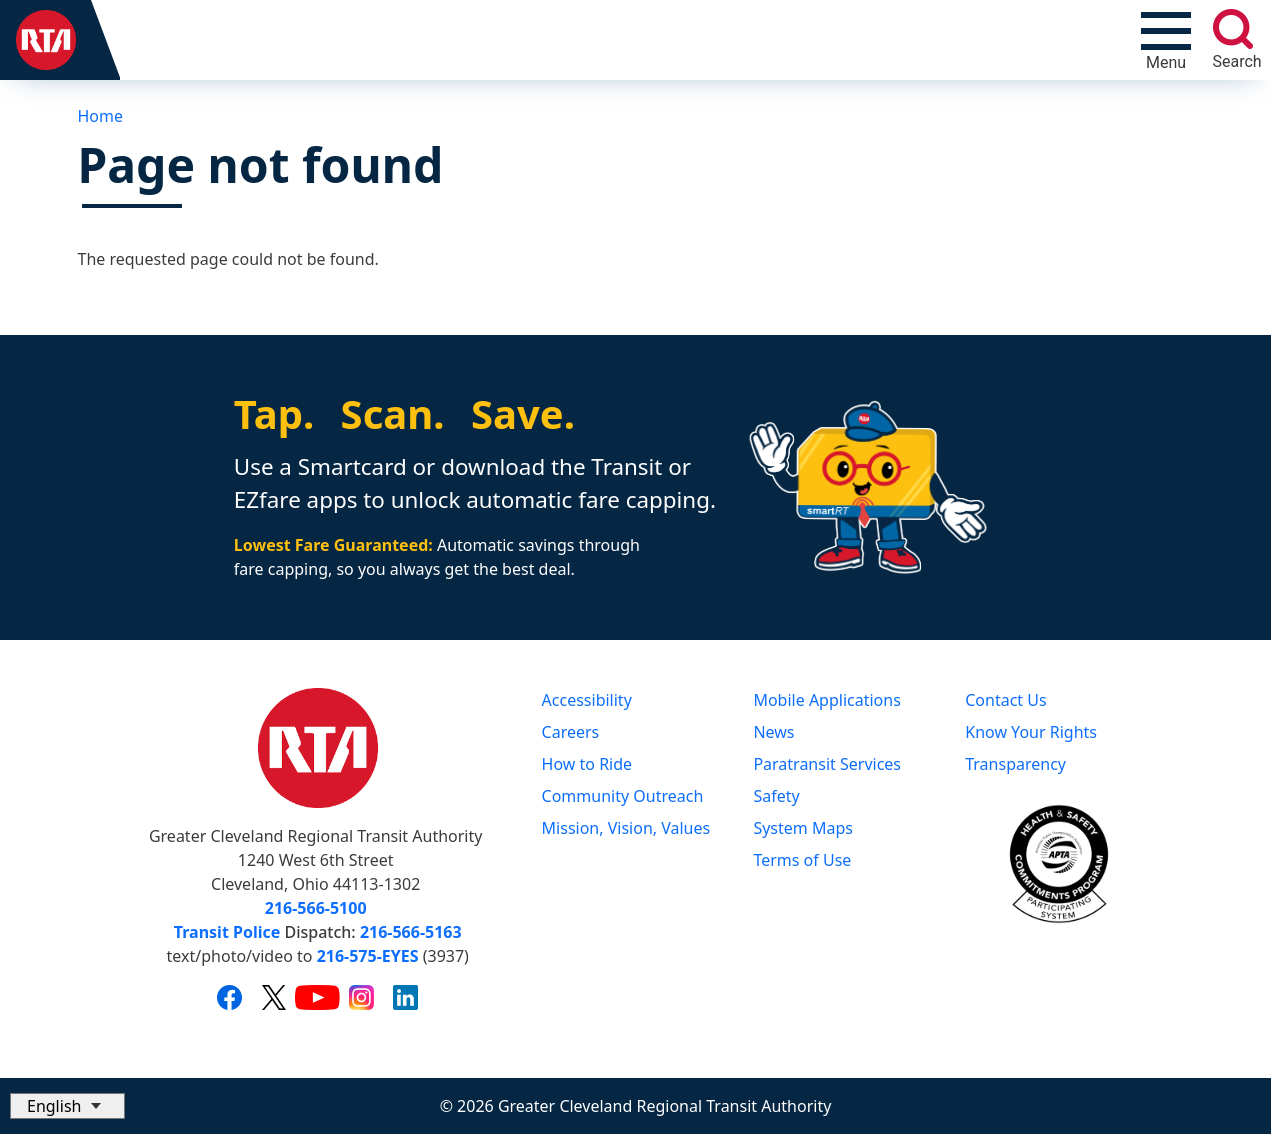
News (773, 732)
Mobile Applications (826, 700)
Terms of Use (802, 860)
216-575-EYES (368, 956)
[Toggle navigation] (1166, 40)
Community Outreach (623, 796)
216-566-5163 (411, 932)
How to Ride (587, 764)
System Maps (803, 828)
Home (101, 116)
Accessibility (587, 700)
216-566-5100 (316, 908)
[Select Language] (67, 1106)
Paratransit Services (827, 764)
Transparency (1015, 764)
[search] (1233, 29)
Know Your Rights (1031, 732)
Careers (571, 732)
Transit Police (227, 932)
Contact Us (1005, 700)
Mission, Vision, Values (626, 828)
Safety (776, 796)
